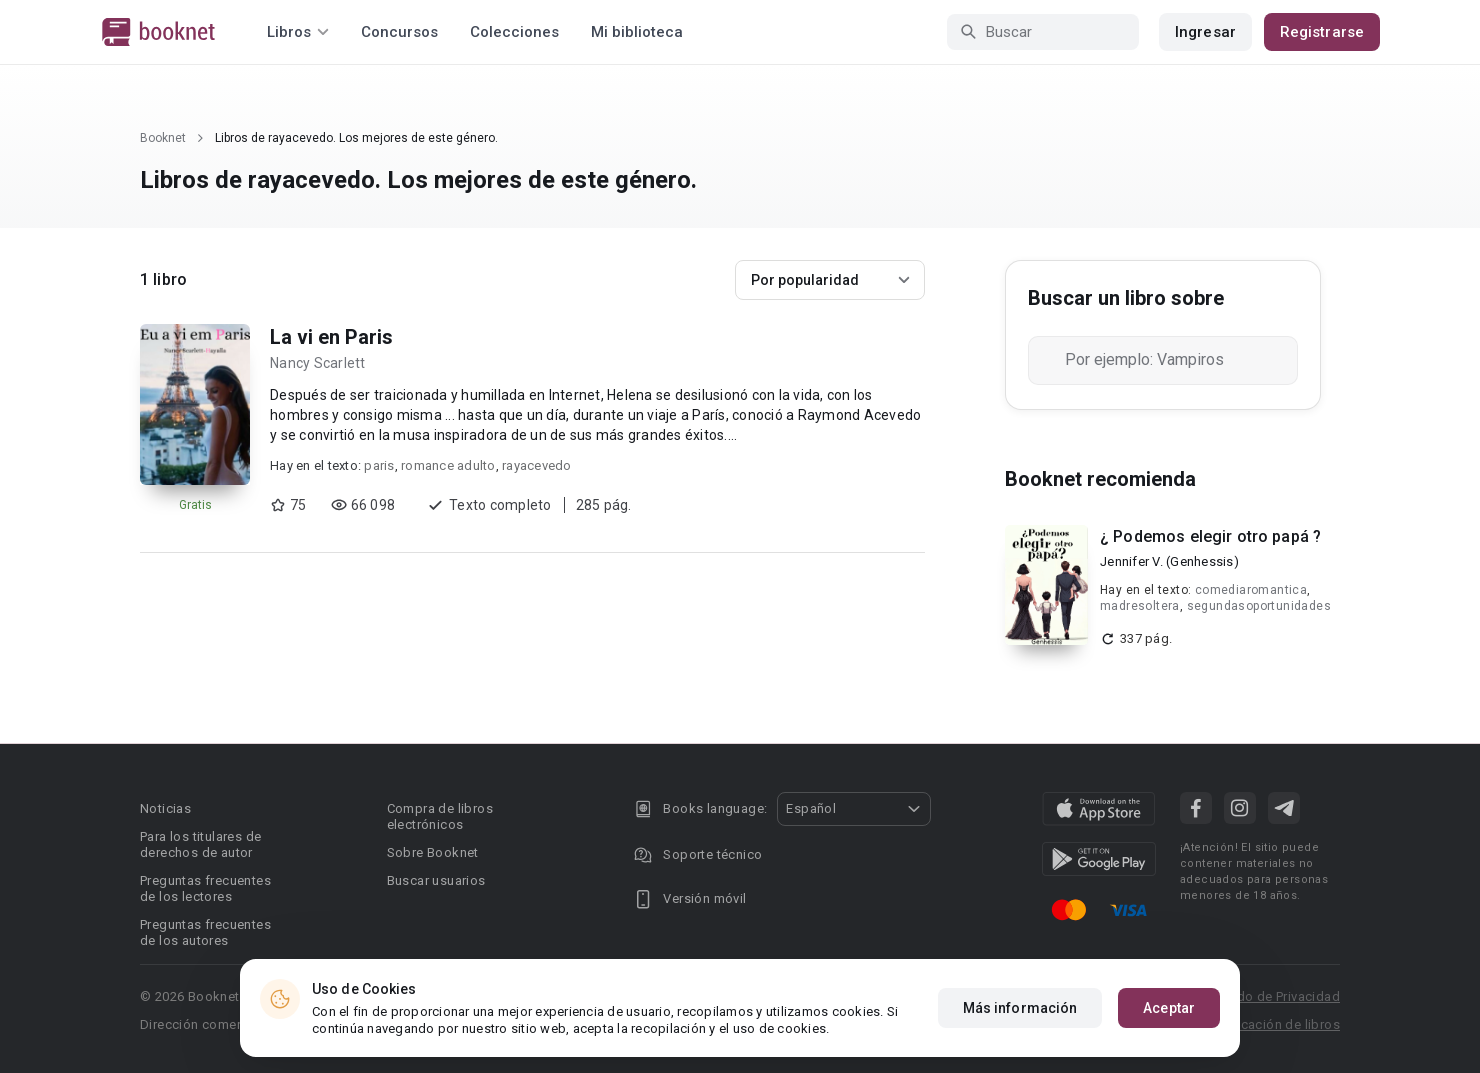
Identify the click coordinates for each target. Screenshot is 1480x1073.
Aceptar (1169, 1008)
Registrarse (1322, 32)
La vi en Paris (331, 337)
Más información (1020, 1008)
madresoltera (1140, 606)
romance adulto (448, 465)
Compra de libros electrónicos (440, 816)
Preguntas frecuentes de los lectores (205, 888)
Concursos (399, 32)
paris (379, 465)
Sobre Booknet (433, 852)
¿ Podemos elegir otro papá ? (1210, 536)
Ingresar (1205, 32)
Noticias (165, 808)
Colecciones (514, 32)
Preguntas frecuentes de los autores (205, 932)
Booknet (163, 138)
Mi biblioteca (637, 32)
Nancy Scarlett (318, 363)
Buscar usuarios (436, 880)
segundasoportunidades (1259, 606)
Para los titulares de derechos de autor (200, 844)
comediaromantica (1251, 590)
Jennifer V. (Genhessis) (1169, 561)
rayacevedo (537, 465)
